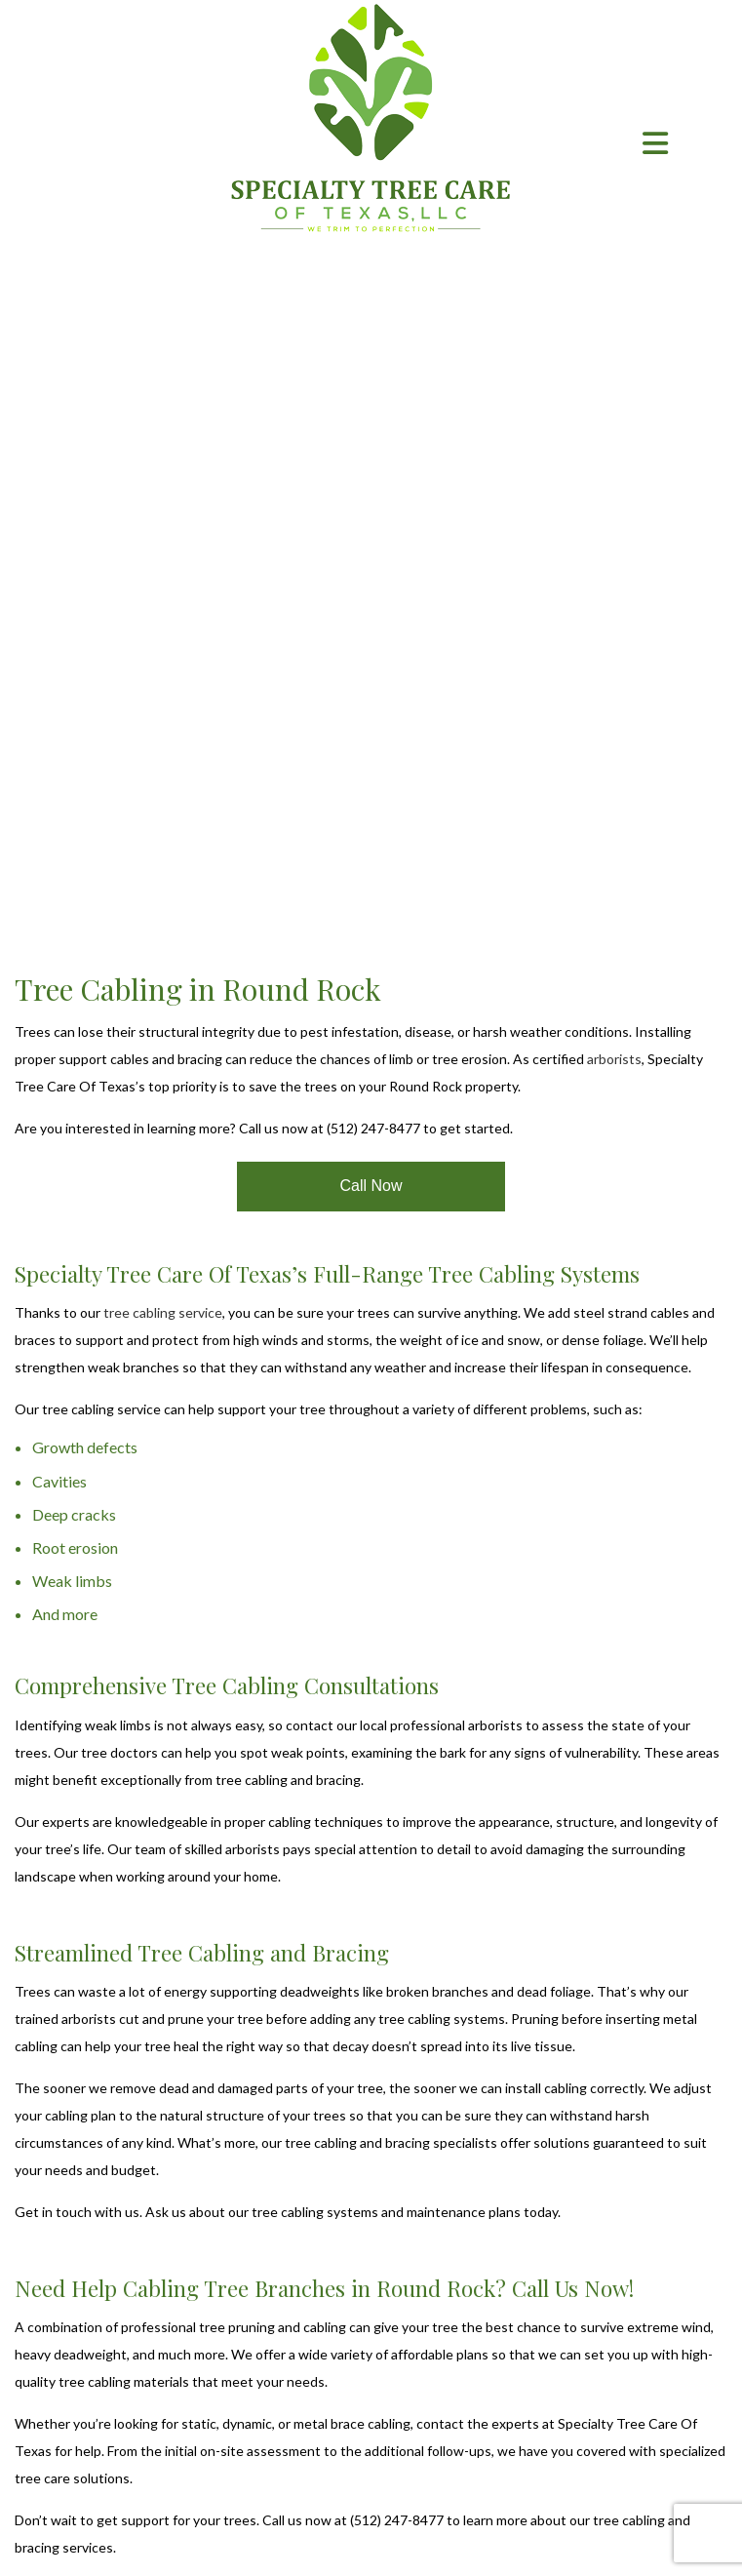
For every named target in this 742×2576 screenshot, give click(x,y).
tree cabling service (162, 1312)
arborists (614, 1058)
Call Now (370, 1185)
